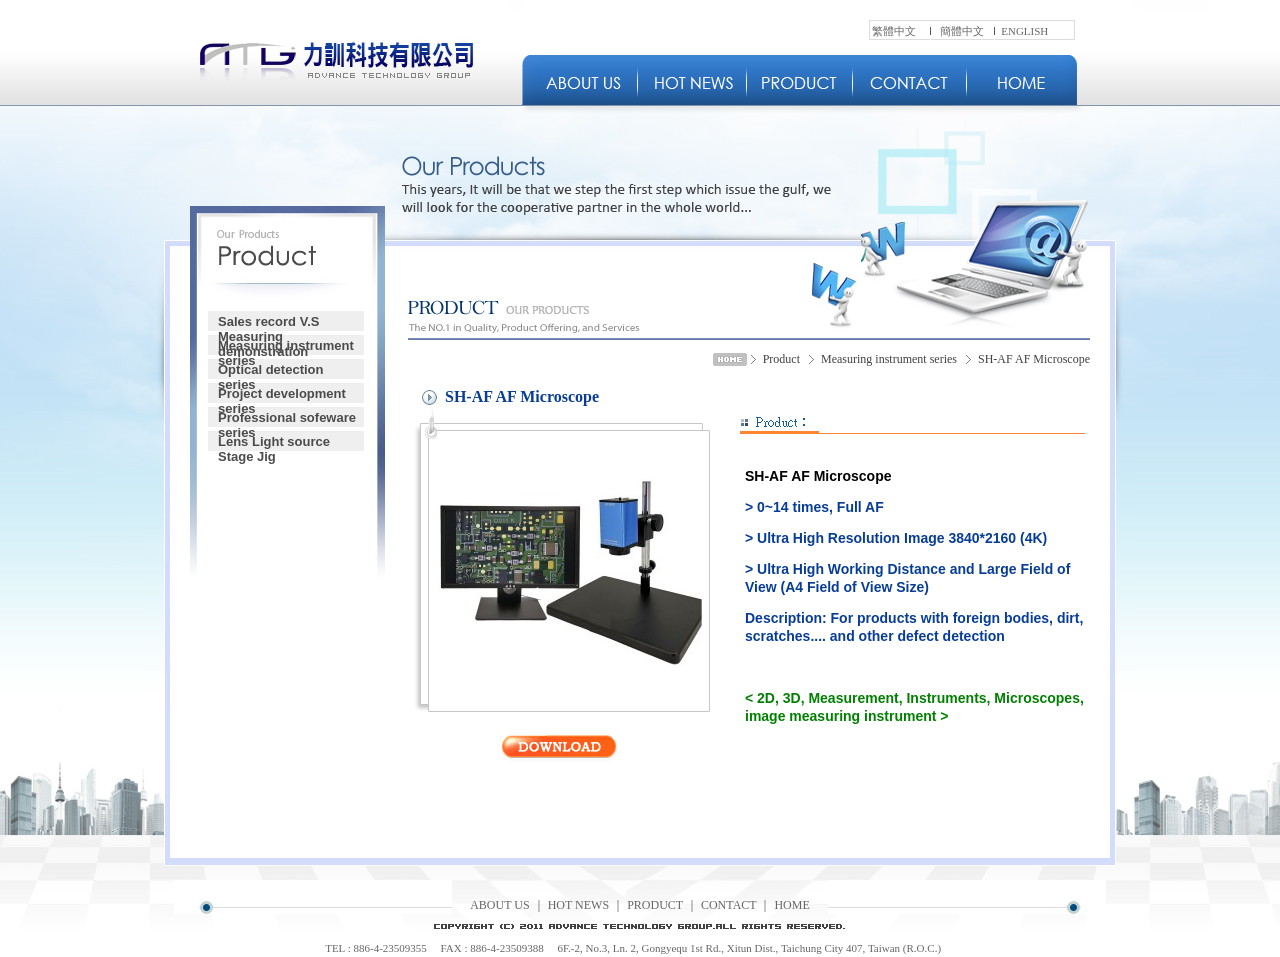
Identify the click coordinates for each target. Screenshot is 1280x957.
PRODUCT (655, 905)
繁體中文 (894, 31)
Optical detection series (270, 370)
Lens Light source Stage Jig (274, 442)
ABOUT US (499, 905)
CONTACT (729, 905)
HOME (791, 905)
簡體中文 (962, 31)
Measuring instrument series (286, 346)
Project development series (282, 394)
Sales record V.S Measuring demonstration (268, 322)
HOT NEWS (578, 905)
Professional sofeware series (287, 418)
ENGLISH (1024, 31)
